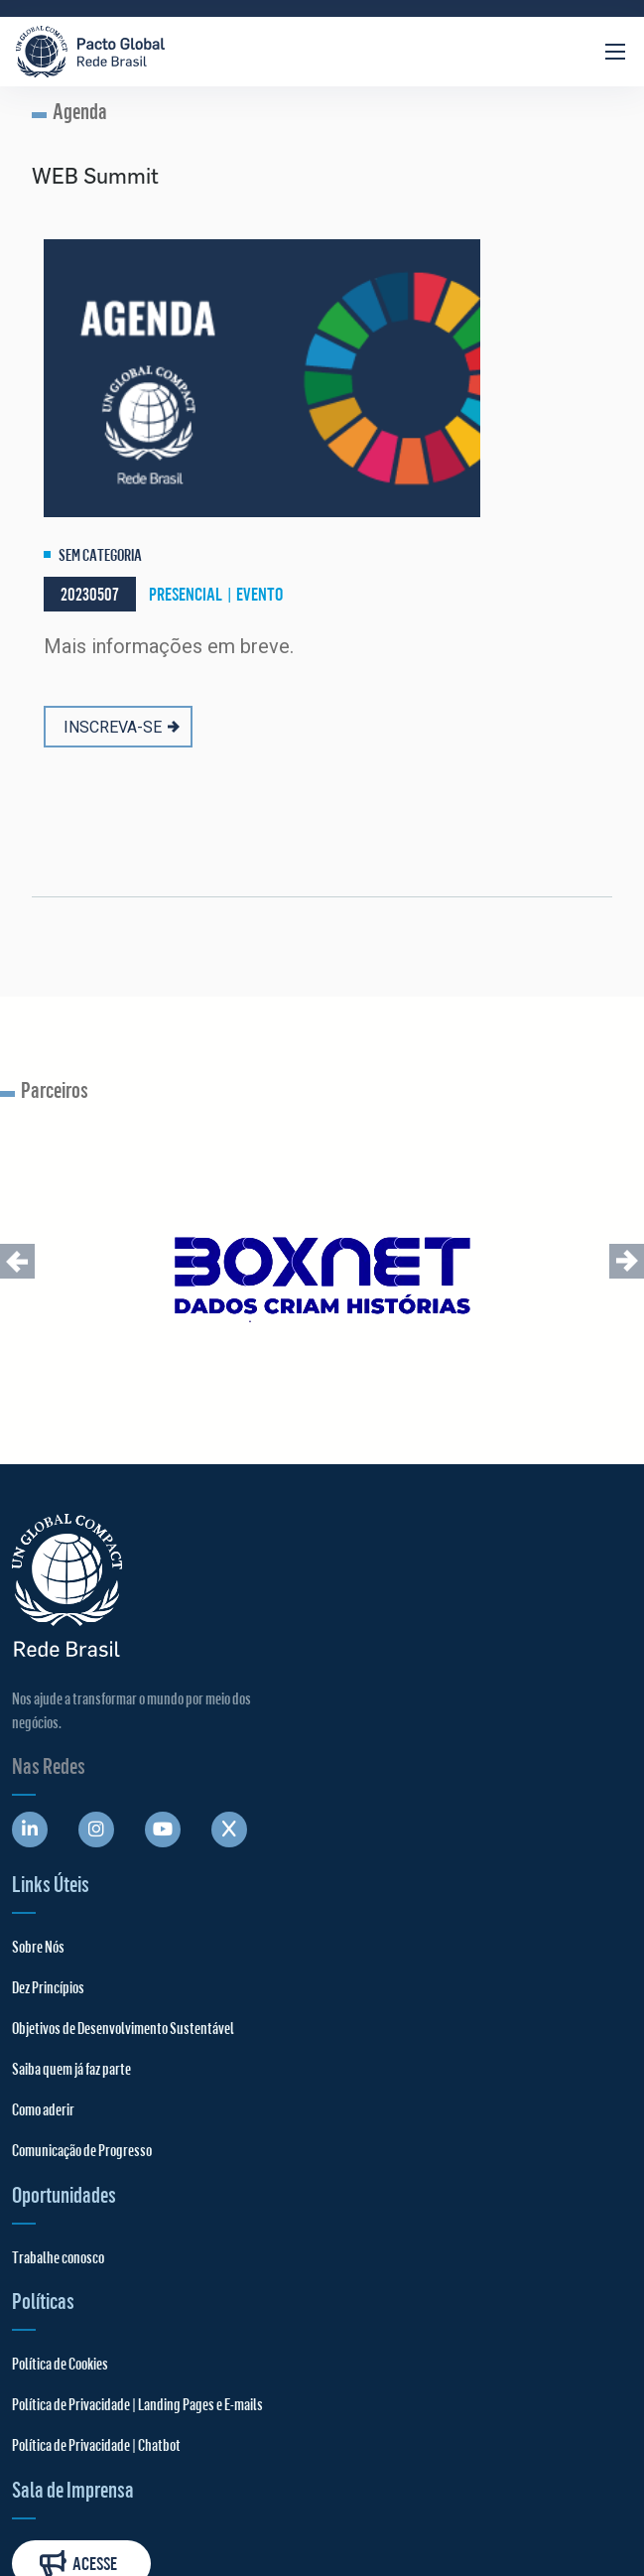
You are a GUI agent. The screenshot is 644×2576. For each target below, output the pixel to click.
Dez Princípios (48, 1986)
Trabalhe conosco (58, 2256)
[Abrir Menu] (615, 52)
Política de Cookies (60, 2363)
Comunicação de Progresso (82, 2149)
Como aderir (43, 2109)
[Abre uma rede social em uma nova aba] (30, 1829)
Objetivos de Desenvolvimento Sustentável (123, 2027)
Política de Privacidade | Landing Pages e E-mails (137, 2403)
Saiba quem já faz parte (71, 2068)
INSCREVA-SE (122, 727)
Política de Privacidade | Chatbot (96, 2444)
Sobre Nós (38, 1946)
